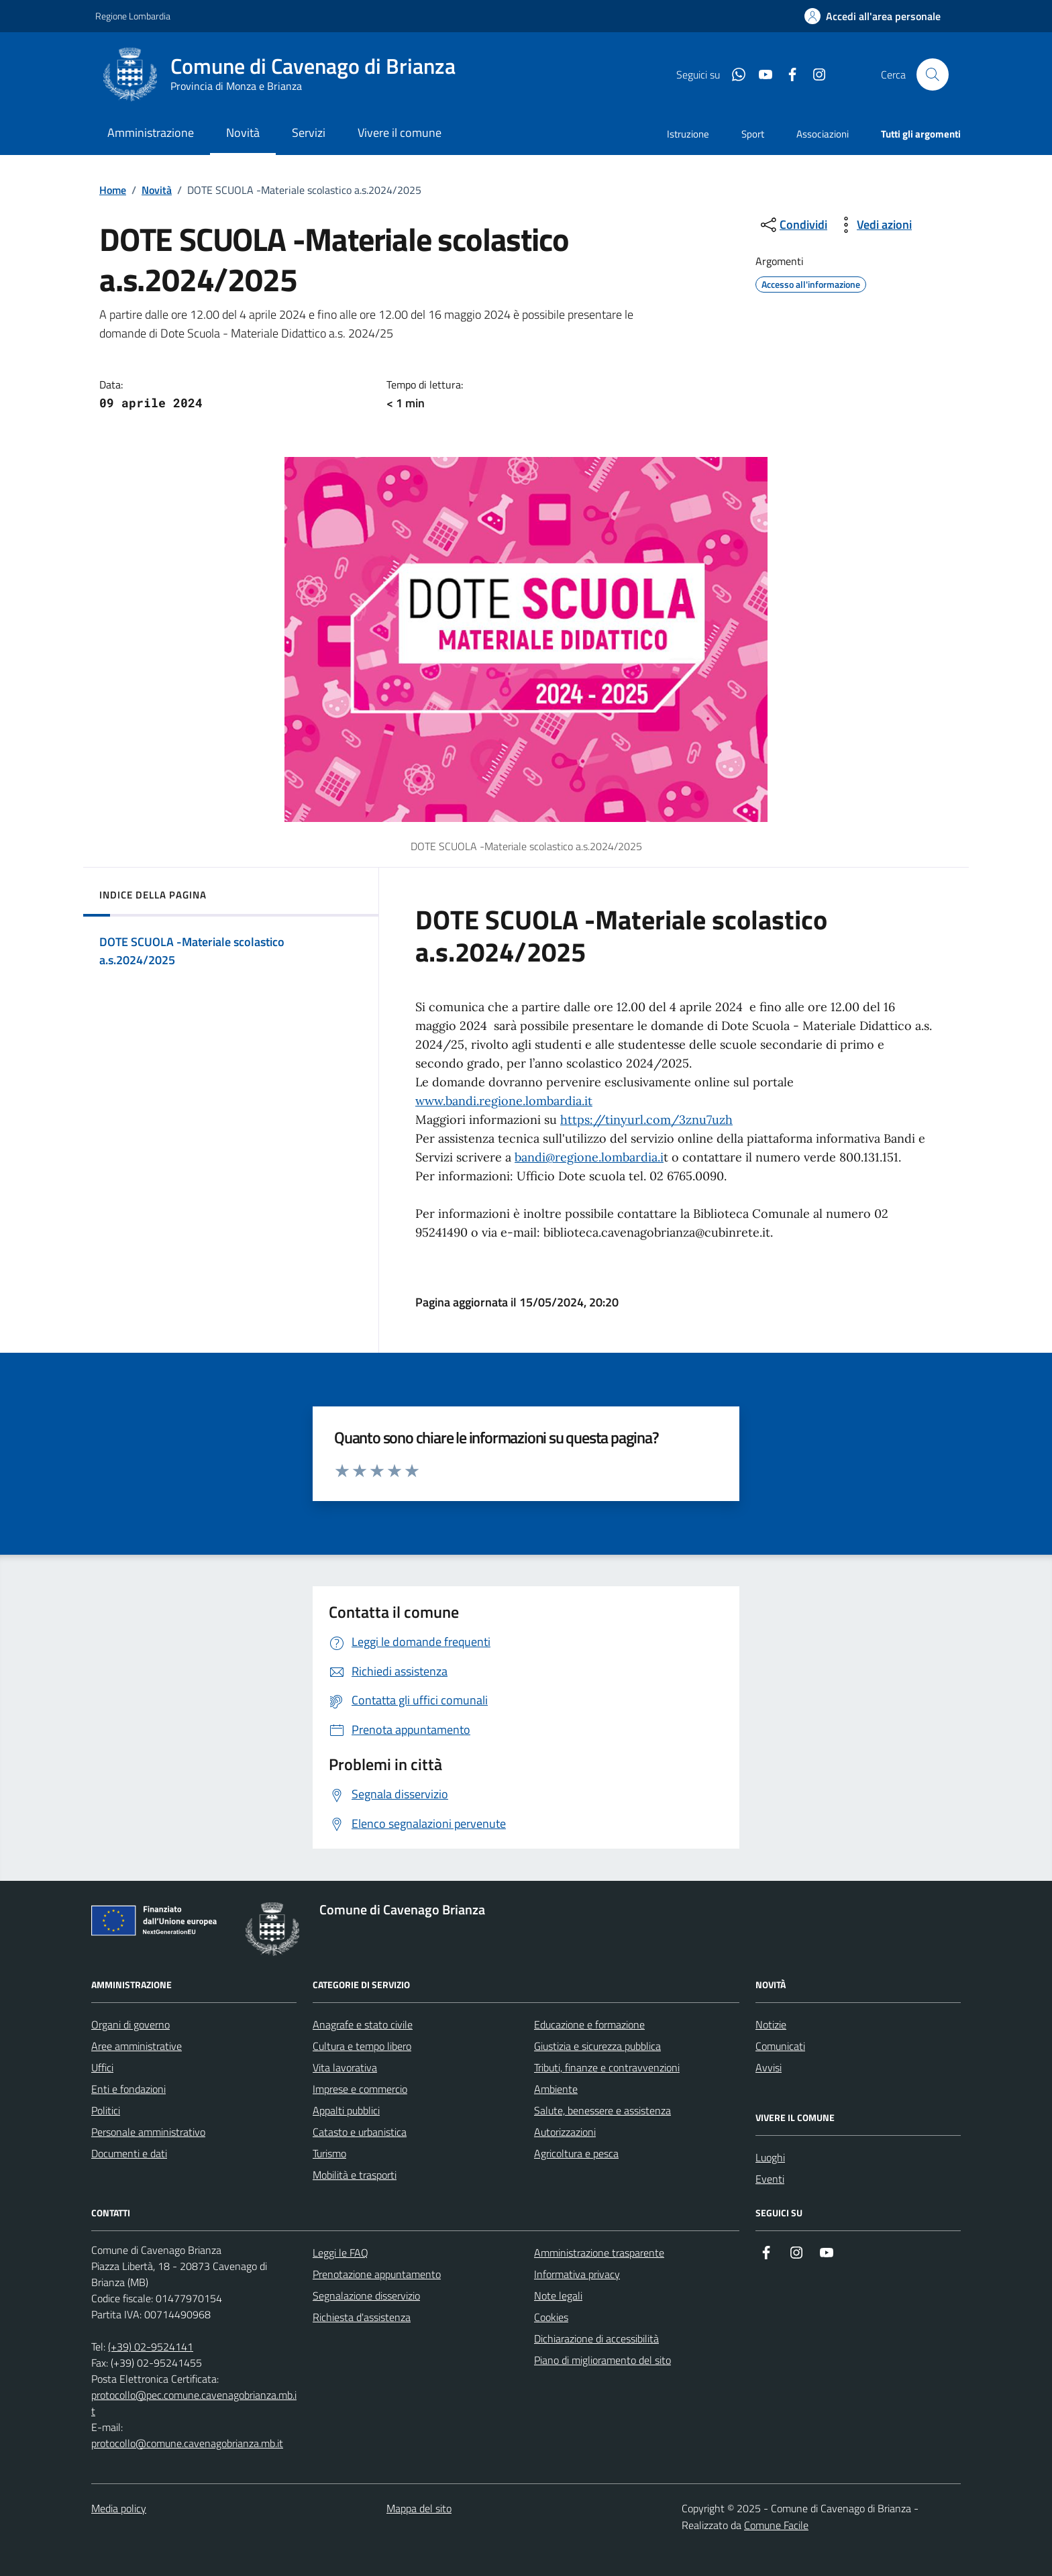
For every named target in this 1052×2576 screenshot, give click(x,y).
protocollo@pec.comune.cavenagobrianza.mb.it (194, 2403)
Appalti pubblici (346, 2110)
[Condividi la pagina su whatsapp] (733, 74)
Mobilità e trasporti (355, 2175)
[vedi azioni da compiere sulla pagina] (873, 225)
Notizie (770, 2024)
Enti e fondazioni (128, 2089)
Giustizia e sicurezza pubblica (597, 2046)
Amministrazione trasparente (599, 2253)
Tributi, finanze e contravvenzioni (607, 2067)
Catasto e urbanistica (360, 2132)
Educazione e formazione (589, 2024)
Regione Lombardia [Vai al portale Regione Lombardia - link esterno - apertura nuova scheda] (132, 16)
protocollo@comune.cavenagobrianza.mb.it (187, 2443)
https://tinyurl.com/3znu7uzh (646, 1119)
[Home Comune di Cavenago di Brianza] (287, 74)
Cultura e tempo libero (362, 2046)
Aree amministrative (136, 2046)
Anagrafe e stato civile (363, 2024)
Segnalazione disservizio (366, 2295)
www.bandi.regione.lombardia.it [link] (503, 1101)
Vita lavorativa (345, 2067)
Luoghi (770, 2157)
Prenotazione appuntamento (377, 2274)
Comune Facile (776, 2525)
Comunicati (780, 2046)
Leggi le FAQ (340, 2253)
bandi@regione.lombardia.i (589, 1157)
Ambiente (556, 2089)
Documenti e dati (129, 2153)
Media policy (118, 2508)
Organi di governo (130, 2024)
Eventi (769, 2179)
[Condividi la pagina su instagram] (813, 74)
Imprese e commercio (360, 2089)
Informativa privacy (577, 2274)
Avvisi (768, 2067)
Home (112, 190)
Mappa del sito (419, 2508)
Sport (752, 134)
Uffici (102, 2067)
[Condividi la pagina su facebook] (787, 74)
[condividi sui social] (792, 225)
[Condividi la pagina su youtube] (760, 74)
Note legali (558, 2295)
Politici (105, 2110)
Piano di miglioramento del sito (602, 2360)
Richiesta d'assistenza (362, 2317)
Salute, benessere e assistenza (602, 2110)
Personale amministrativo (148, 2132)
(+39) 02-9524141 (150, 2346)
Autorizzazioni (565, 2132)
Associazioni (822, 134)
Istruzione (688, 134)
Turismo (329, 2153)
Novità (157, 190)
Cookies (551, 2317)
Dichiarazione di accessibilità (596, 2338)
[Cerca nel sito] (932, 74)
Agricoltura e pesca (576, 2153)
